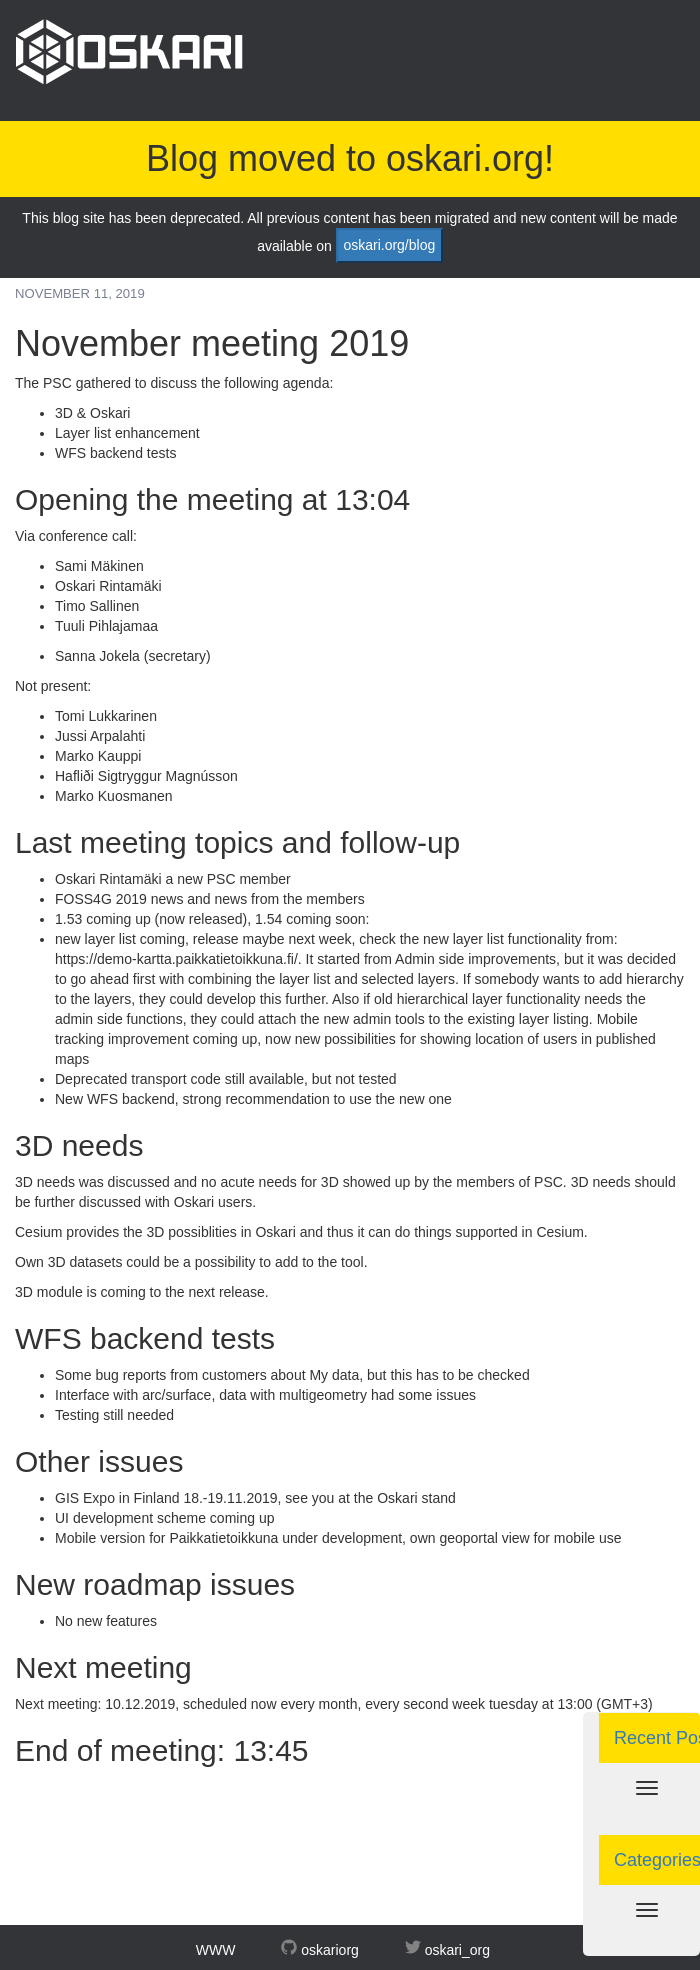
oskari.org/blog (389, 245)
